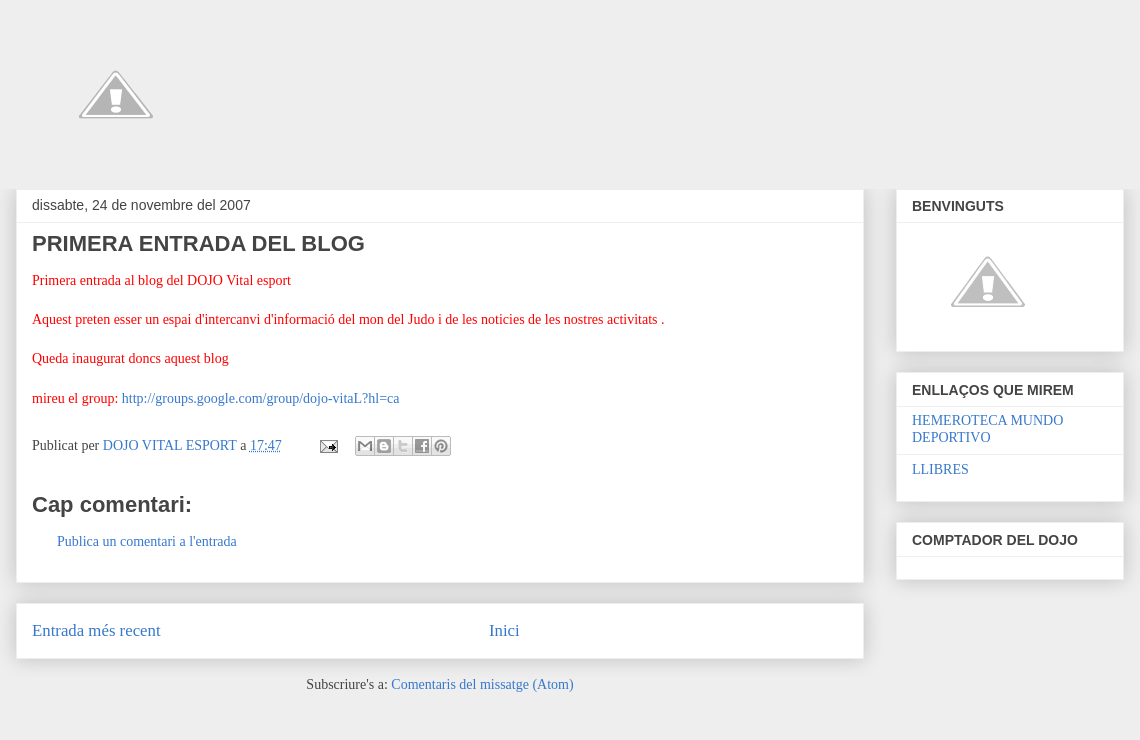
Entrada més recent (96, 630)
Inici (504, 630)
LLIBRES (940, 469)
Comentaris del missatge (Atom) (482, 684)
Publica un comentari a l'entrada (147, 541)
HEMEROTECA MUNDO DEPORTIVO (987, 429)
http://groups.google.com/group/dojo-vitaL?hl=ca (261, 398)
